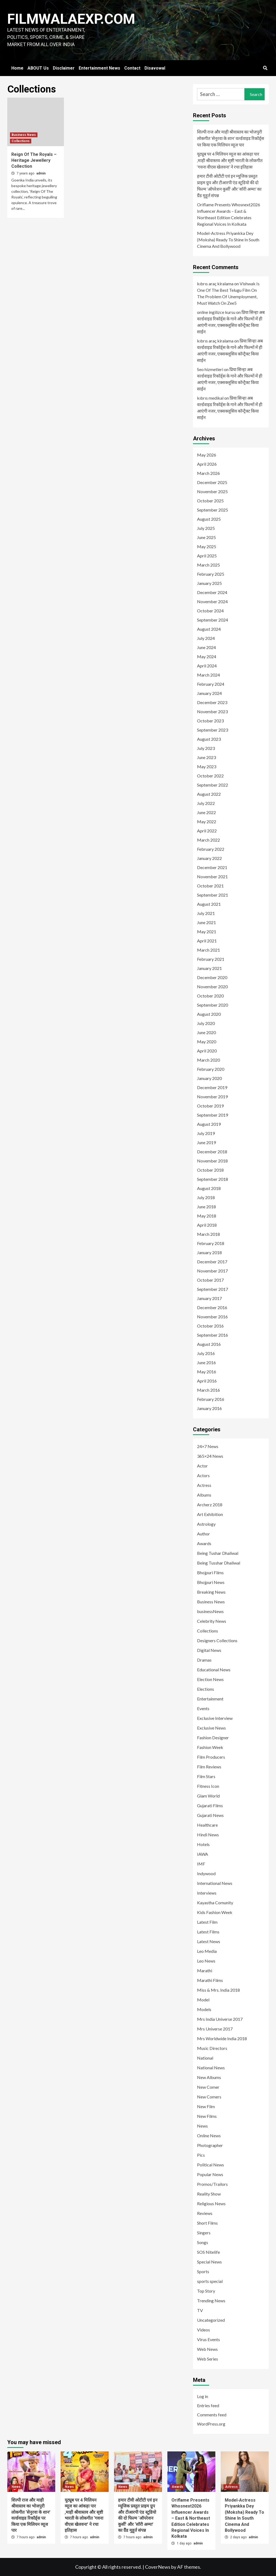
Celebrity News (211, 1621)
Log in (202, 2396)
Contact (132, 68)
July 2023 (206, 748)
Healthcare (207, 1824)
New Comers (209, 2096)
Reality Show (209, 2193)
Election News (210, 1679)
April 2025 (207, 555)
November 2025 (212, 491)
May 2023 (206, 766)
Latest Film (207, 1922)
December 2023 (212, 702)
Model (203, 1999)
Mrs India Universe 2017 (220, 2019)
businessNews (210, 1611)
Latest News (208, 1941)
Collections (21, 141)
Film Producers (211, 1756)
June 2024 (206, 647)
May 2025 (206, 546)
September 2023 (212, 729)
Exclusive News (211, 1727)
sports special (210, 2281)
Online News (209, 2135)
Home (17, 68)
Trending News (211, 2300)
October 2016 (210, 1325)
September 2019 (212, 1114)
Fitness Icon (208, 1786)
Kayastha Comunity (215, 1902)
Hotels (203, 1844)
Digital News (209, 1650)
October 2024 (210, 610)
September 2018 (212, 1179)
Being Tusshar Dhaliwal (218, 1562)
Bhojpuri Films (210, 1572)
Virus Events (208, 2339)
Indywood (206, 1873)
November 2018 (212, 1160)
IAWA (202, 1854)
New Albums (209, 2077)
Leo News (206, 1960)
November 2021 (212, 876)
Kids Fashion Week (214, 1912)
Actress (204, 1485)
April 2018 (207, 1224)
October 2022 (210, 775)
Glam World (208, 1795)
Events (203, 1708)
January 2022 (209, 858)
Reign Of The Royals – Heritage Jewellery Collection (34, 160)
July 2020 (206, 1023)
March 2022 (208, 839)
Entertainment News (99, 68)
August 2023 (209, 739)
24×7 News (207, 1446)
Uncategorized (211, 2320)
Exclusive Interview (215, 1718)
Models (204, 2009)
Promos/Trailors (212, 2184)
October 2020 (210, 995)
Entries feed (208, 2405)
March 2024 (208, 674)
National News (211, 2067)
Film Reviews (209, 1766)
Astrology (206, 1524)
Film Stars (206, 1776)
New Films (207, 2116)
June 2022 (206, 812)
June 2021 (206, 922)
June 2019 (206, 1142)
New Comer (208, 2087)
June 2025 (206, 537)
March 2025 (208, 564)
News (202, 2125)
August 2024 (209, 629)
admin (41, 173)
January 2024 (209, 693)
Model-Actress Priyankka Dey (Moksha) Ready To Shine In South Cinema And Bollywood (228, 240)
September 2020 (212, 1004)
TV (200, 2310)
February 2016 (210, 1399)
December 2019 (212, 1087)
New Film (206, 2106)
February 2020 (210, 1069)
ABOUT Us (38, 68)
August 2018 (209, 1188)
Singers (204, 2232)
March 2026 (208, 473)
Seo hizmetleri (210, 369)
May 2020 (206, 1041)
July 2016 (206, 1353)
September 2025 (212, 509)
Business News (24, 135)
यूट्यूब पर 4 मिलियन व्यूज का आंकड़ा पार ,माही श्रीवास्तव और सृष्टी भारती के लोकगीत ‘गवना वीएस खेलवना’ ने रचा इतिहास (230, 160)
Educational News (213, 1669)
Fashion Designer (213, 1737)
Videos (203, 2329)
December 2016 (212, 1307)
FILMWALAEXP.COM (71, 19)
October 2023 (210, 720)
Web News (207, 2349)
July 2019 (206, 1133)
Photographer (210, 2145)
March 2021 (208, 949)
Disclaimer (64, 68)
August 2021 (209, 904)
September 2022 (212, 784)
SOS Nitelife (208, 2252)
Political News (210, 2164)
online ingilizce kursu (216, 312)
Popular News (210, 2174)
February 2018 (210, 1243)
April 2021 (207, 940)
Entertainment (210, 1698)
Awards (204, 1543)
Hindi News (208, 1834)
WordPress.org (211, 2423)
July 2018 (206, 1197)
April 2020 (207, 1050)
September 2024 (212, 619)
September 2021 (212, 894)
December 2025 (212, 482)
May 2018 (206, 1215)
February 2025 (210, 574)
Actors (203, 1475)
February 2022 (210, 849)
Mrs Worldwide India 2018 (222, 2038)
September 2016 (212, 1334)
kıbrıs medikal (210, 397)
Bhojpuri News (211, 1582)
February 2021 (210, 959)
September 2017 (212, 1289)
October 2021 (210, 885)
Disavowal (154, 68)
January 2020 (209, 1078)
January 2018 (209, 1252)
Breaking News (211, 1591)
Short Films (207, 2222)
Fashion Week (210, 1747)
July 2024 (206, 638)
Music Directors (212, 2048)
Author (203, 1533)
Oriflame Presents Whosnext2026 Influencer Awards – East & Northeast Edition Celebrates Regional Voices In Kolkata (228, 214)
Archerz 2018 (209, 1504)
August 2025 (209, 519)
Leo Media (207, 1951)
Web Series (207, 2358)
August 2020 (209, 1014)
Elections (205, 1689)
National (205, 2057)
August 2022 (209, 794)
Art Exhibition (210, 1514)
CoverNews (157, 2567)
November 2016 (212, 1316)
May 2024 (206, 656)
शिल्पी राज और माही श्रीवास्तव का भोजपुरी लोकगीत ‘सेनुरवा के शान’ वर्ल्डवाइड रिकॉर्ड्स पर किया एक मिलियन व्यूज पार (230, 138)
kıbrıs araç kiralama (215, 283)
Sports (203, 2271)
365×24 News (210, 1456)
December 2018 (212, 1151)
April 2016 (207, 1380)
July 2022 (206, 803)
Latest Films (208, 1931)
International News (214, 1883)
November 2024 (212, 601)
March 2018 (208, 1234)
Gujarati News (210, 1815)
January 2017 (209, 1298)
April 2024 (207, 665)
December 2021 (212, 867)
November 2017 (212, 1270)
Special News (209, 2261)
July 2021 (206, 913)
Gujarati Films (210, 1805)
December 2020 (212, 977)
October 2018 (210, 1169)
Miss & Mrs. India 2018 (218, 1989)
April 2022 (207, 830)
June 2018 (206, 1206)
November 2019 (212, 1096)
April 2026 (207, 464)
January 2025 (209, 583)
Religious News (211, 2203)
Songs (202, 2242)
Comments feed (211, 2414)
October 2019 (210, 1105)
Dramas (204, 1659)
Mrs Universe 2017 (215, 2028)
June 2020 (206, 1032)
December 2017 (212, 1261)
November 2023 (212, 711)
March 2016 (208, 1389)
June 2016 (206, 1362)
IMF (201, 1863)
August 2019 (209, 1124)
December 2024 (212, 592)
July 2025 (206, 528)
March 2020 (208, 1059)
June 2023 (206, 757)
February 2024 (210, 684)
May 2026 (206, 454)
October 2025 (210, 500)
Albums (204, 1494)
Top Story (206, 2290)
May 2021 (206, 931)
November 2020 (212, 986)
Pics (201, 2154)
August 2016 (209, 1344)
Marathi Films (210, 1980)
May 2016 (206, 1371)
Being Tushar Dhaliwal (217, 1553)
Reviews (204, 2213)
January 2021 (209, 968)
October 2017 (210, 1279)
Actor (202, 1465)
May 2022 (206, 821)
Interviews (206, 1892)
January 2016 (209, 1408)
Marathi (204, 1970)
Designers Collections (217, 1640)
